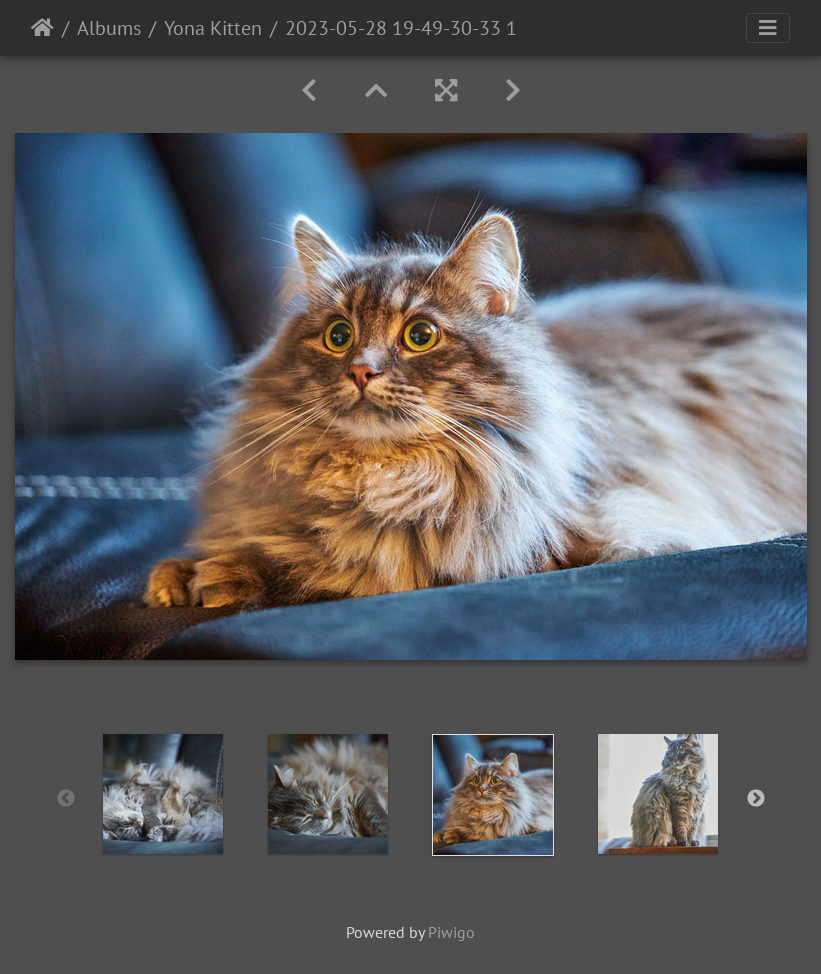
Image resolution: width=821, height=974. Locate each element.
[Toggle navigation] (768, 28)
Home (42, 28)
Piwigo (451, 932)
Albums (109, 28)
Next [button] (756, 799)
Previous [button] (66, 799)
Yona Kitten (213, 28)
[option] (163, 794)
